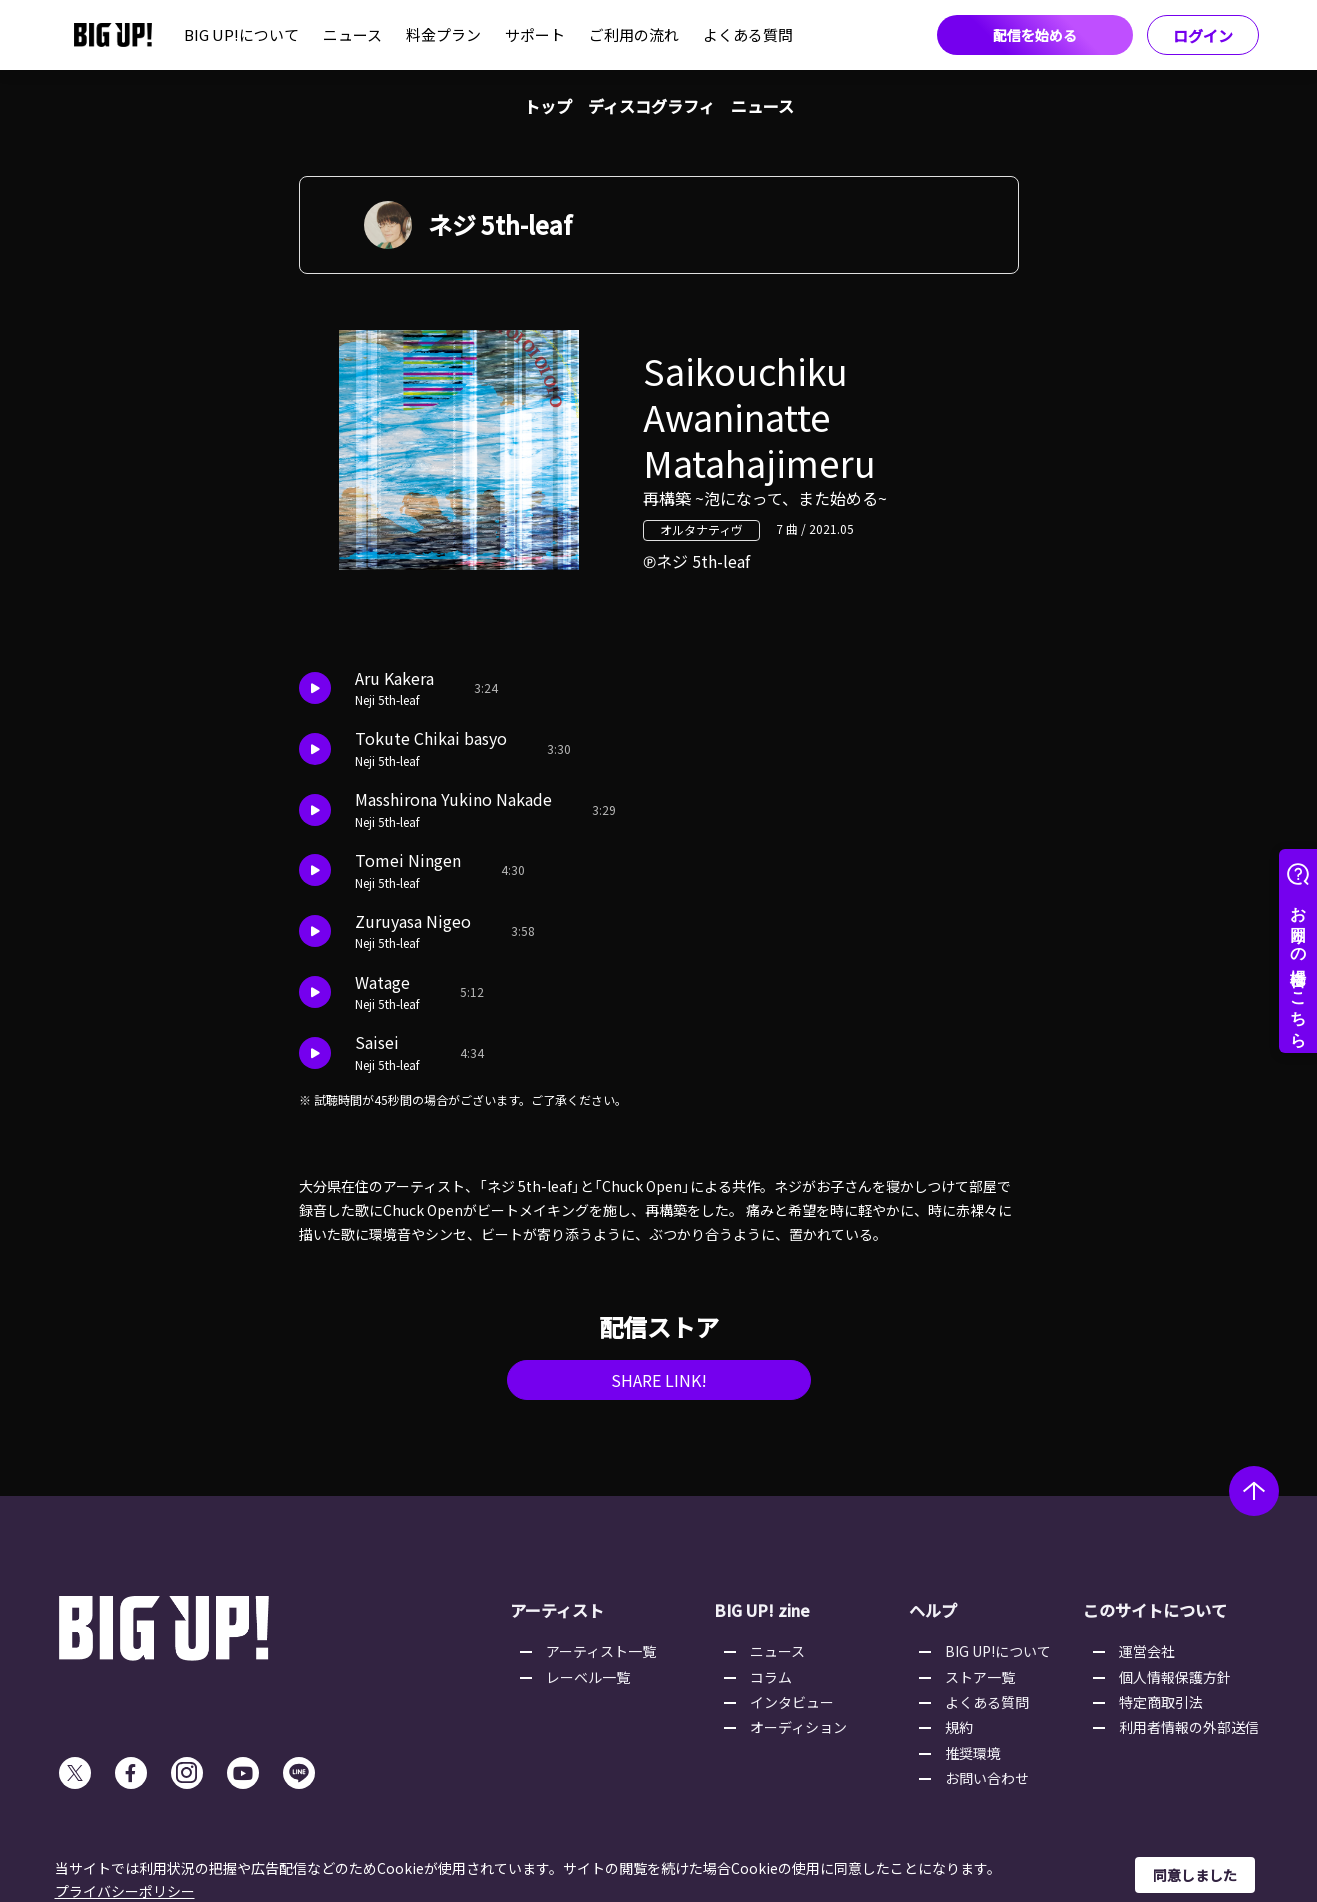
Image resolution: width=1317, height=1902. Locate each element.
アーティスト (557, 1610)
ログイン (1203, 35)
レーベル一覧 (588, 1677)
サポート (535, 34)
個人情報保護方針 (1175, 1677)
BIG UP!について (241, 34)
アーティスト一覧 (601, 1651)
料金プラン (443, 34)
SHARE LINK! (659, 1380)
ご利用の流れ (634, 34)
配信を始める (1035, 35)
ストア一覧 (980, 1677)
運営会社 (1147, 1651)
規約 (959, 1727)
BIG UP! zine (762, 1610)
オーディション (798, 1727)
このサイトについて (1155, 1610)
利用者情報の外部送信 (1189, 1727)
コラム (771, 1677)
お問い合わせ (987, 1778)
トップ (548, 106)
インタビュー (792, 1702)
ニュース (352, 34)
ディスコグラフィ (651, 106)
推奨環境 (973, 1753)
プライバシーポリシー (125, 1891)
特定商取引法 (1161, 1702)
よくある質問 (748, 34)
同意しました (1195, 1875)
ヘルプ (933, 1610)
